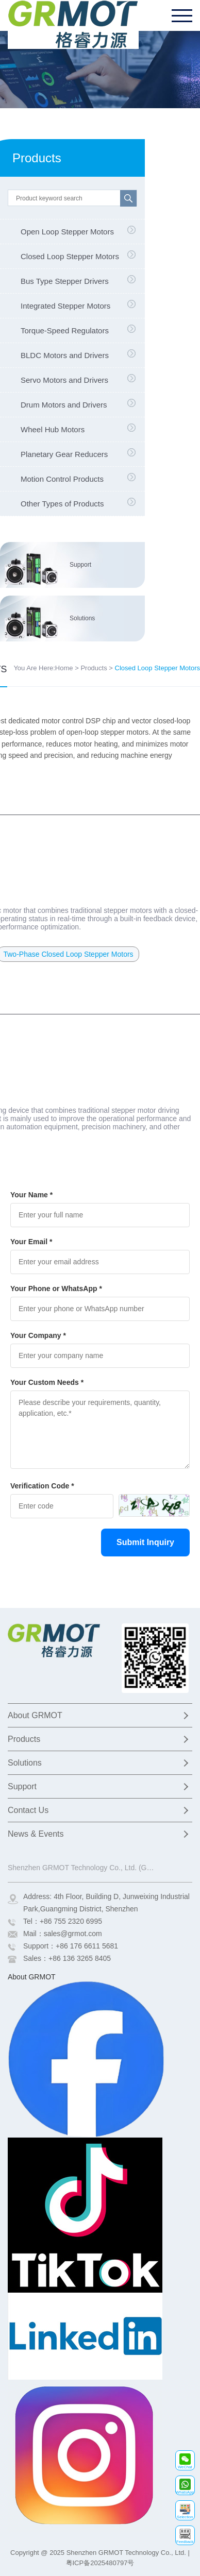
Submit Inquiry (145, 1542)
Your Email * (31, 1242)
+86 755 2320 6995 (71, 1921)
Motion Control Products (62, 478)
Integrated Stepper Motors (65, 305)
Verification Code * (42, 1486)
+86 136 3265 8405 (79, 1958)
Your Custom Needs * (47, 1382)
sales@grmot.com (73, 1933)
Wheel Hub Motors (53, 429)
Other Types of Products (62, 503)
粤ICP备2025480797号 (100, 2563)
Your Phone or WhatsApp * (56, 1288)
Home (64, 668)
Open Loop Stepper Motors (67, 231)
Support (80, 564)
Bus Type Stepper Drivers (65, 281)
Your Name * (31, 1195)
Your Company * (38, 1335)
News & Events (35, 1833)
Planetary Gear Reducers (64, 454)
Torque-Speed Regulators (65, 330)
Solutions (82, 618)
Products (93, 668)
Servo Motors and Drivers (64, 380)
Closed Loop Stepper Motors (70, 256)
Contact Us (28, 1810)
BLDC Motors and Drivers (65, 355)
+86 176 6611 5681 (87, 1946)
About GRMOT (35, 1715)
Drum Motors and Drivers (64, 404)
